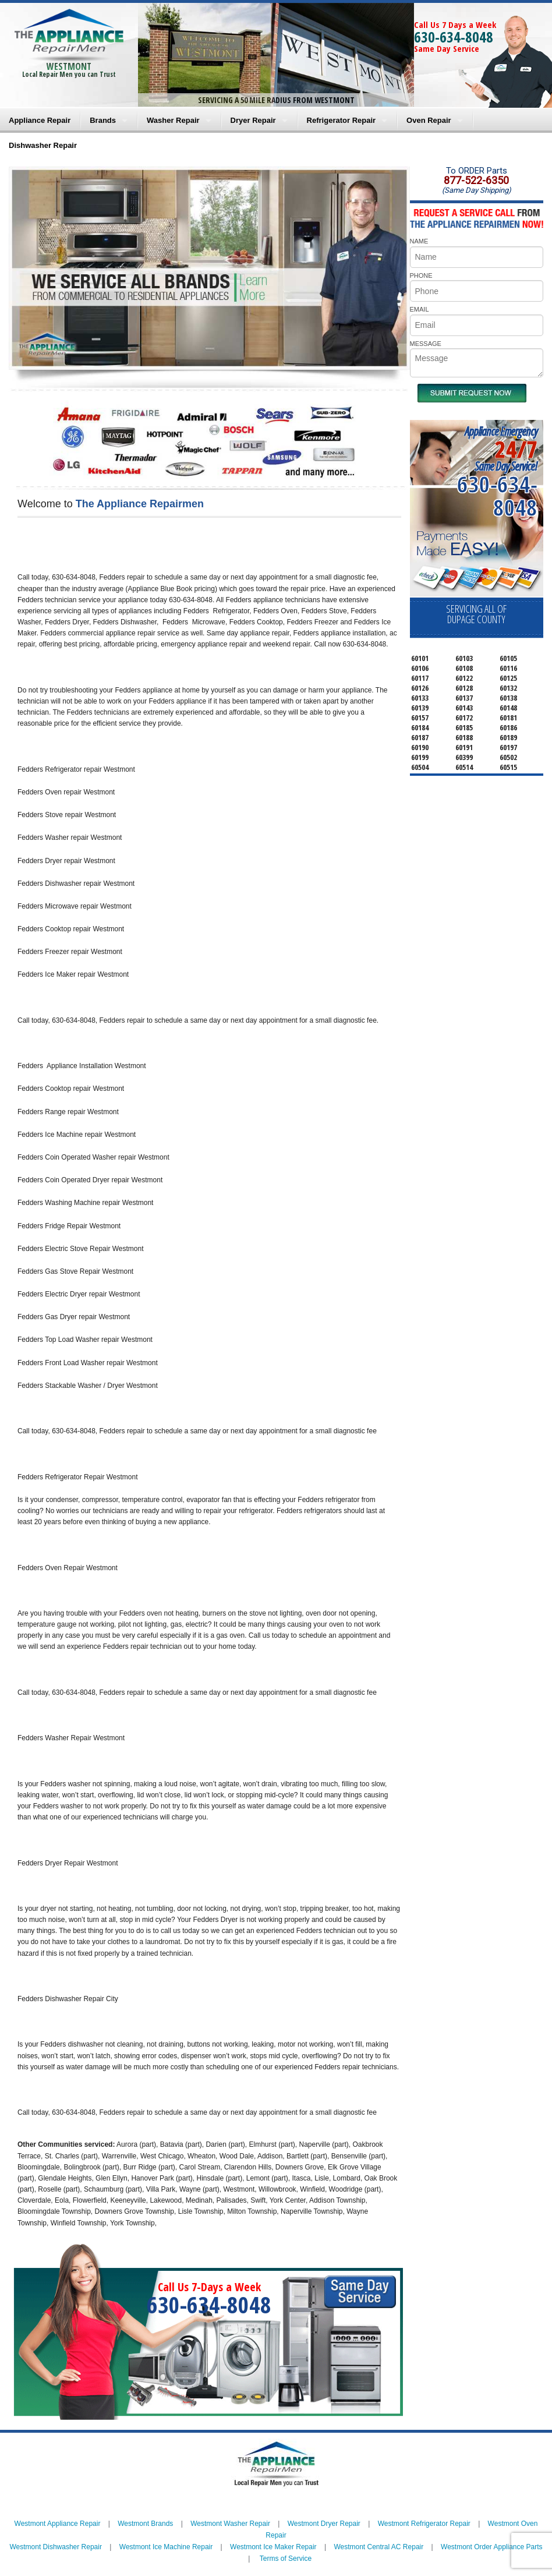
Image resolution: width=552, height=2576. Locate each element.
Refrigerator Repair (341, 120)
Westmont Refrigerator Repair (424, 2524)
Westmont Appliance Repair (58, 2524)
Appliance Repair (39, 120)
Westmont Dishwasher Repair (55, 2547)
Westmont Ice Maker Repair (273, 2547)
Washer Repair (173, 120)
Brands (103, 120)
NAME (419, 241)
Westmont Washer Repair (230, 2524)
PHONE (421, 275)
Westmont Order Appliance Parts (492, 2547)
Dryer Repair (253, 120)
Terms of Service (286, 2558)
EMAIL (419, 309)
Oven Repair (428, 120)
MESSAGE (425, 343)
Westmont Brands (145, 2524)
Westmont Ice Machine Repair (166, 2547)
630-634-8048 (453, 37)
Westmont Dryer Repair (324, 2524)
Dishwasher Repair (43, 145)
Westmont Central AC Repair (378, 2547)
